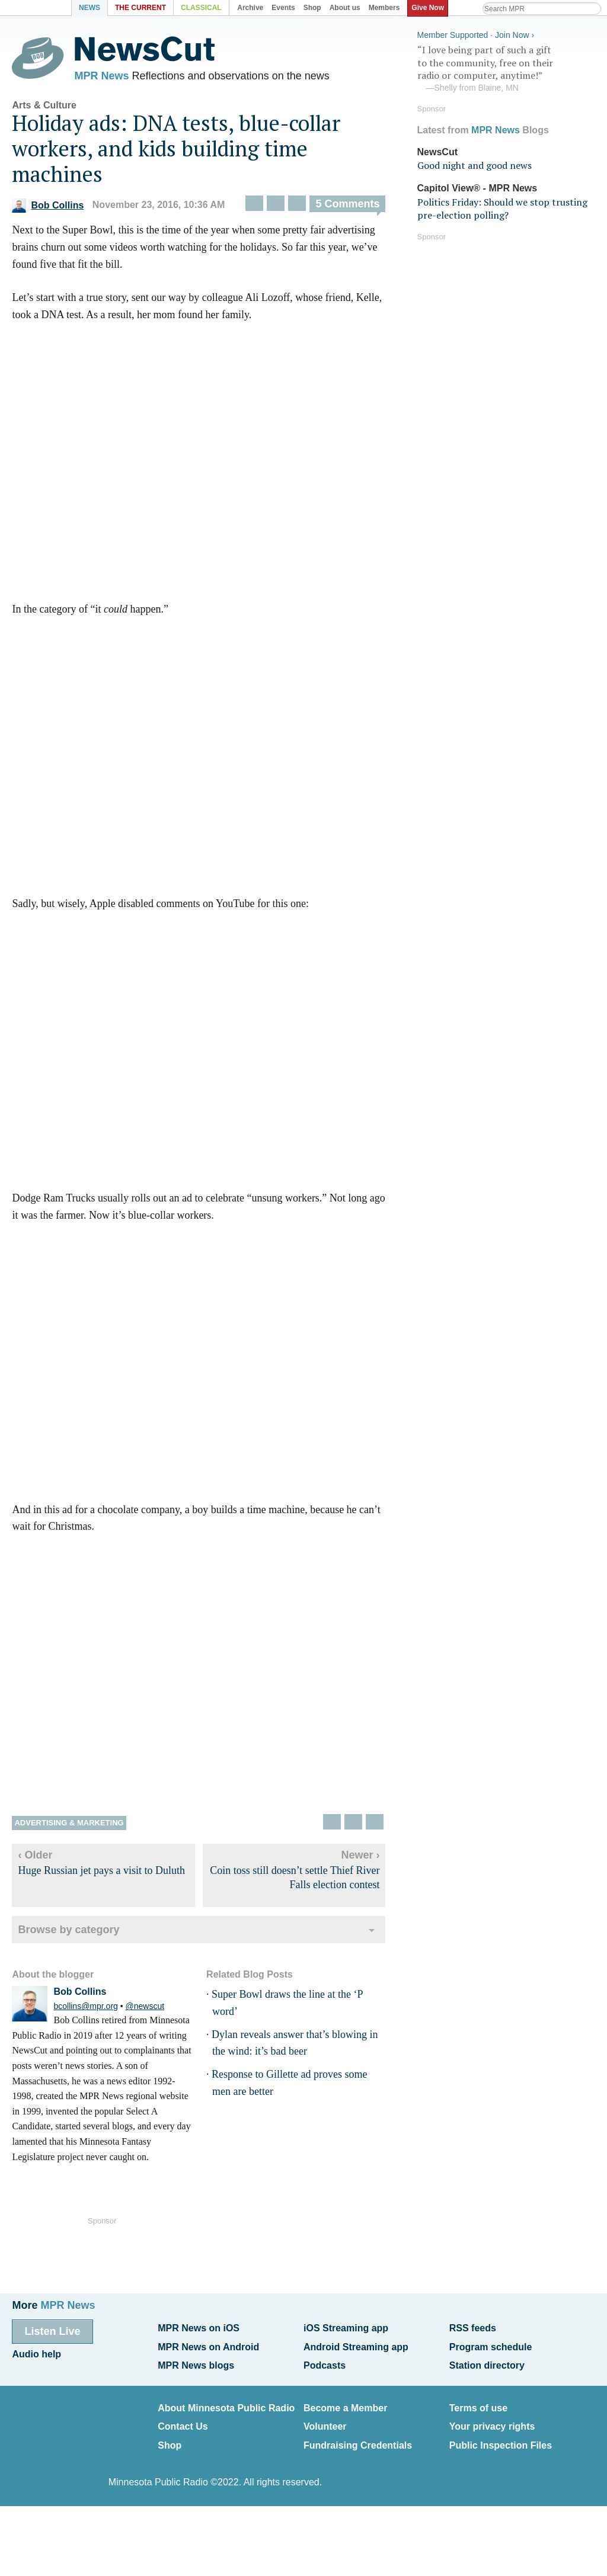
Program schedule (490, 2345)
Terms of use (478, 2403)
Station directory (487, 2362)
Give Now (430, 8)
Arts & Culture (44, 108)
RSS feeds (472, 2327)
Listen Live (52, 2331)
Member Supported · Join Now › (476, 33)
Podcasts (325, 2362)
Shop (169, 2436)
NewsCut (437, 150)
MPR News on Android (208, 2345)
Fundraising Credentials (358, 2436)
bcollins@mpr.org (85, 2009)
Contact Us (182, 2420)
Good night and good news (474, 163)
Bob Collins (48, 208)
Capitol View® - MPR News (477, 186)
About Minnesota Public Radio (226, 2403)
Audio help (36, 2352)
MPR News (101, 77)
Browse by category (68, 1933)
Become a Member (345, 2403)
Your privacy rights (492, 2420)
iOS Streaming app (346, 2327)
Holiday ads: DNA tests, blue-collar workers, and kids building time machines (176, 151)
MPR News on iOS (198, 2327)
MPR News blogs (196, 2362)
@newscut (145, 2009)
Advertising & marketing (68, 1826)
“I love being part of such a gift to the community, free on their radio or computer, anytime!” (506, 67)
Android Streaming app (356, 2345)
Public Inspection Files (500, 2436)
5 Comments (347, 207)
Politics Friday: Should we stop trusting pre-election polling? (502, 206)
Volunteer (325, 2420)
